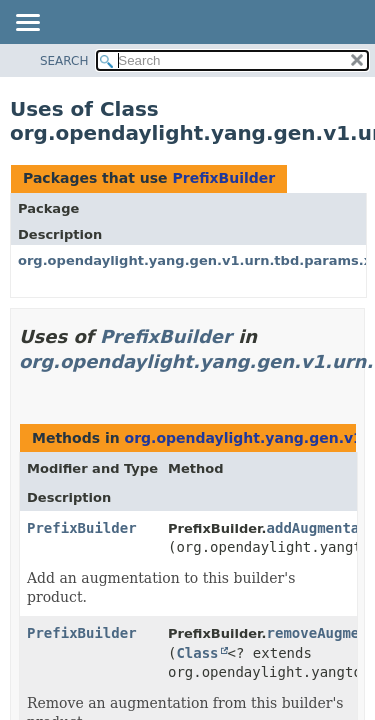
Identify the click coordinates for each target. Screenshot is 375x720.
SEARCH (64, 61)
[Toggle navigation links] (27, 24)
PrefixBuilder (223, 178)
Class (197, 653)
